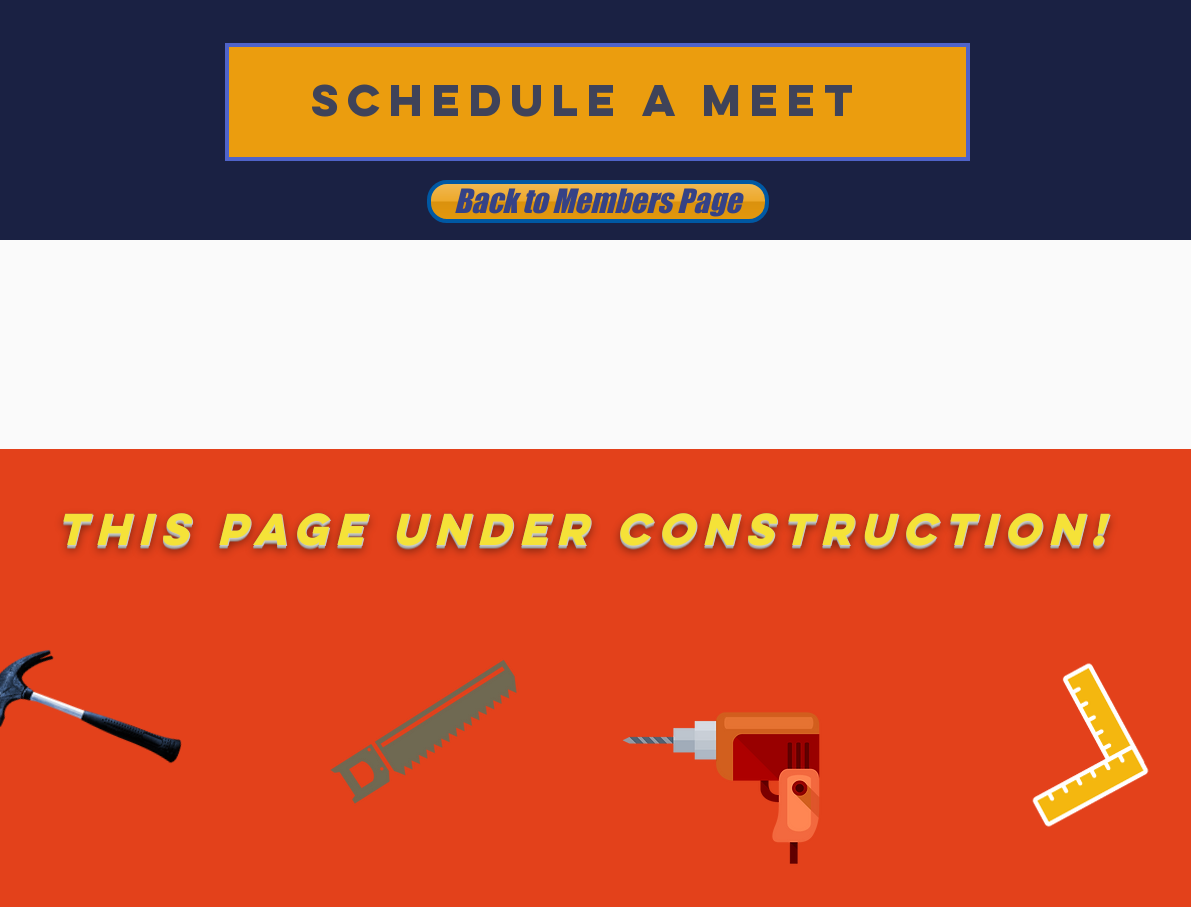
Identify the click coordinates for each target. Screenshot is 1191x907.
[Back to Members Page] (598, 201)
